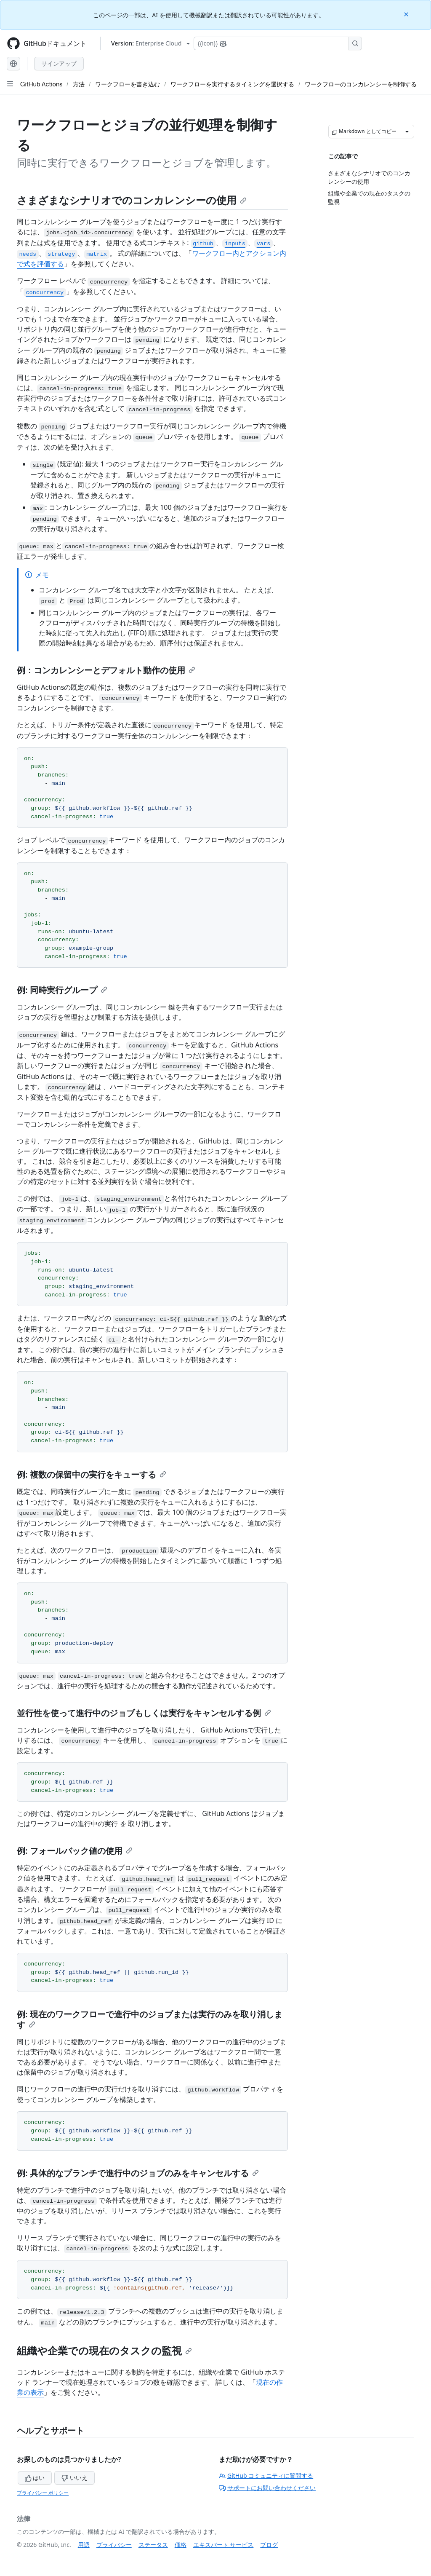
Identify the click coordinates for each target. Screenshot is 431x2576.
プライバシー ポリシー (43, 2492)
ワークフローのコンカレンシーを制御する (361, 84)
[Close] (407, 14)
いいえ (74, 2478)
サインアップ (59, 63)
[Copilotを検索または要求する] (278, 43)
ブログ (269, 2545)
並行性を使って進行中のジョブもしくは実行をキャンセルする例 (144, 1713)
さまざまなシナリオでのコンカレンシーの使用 (132, 200)
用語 (84, 2545)
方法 (79, 84)
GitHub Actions (41, 84)
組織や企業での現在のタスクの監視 (104, 2350)
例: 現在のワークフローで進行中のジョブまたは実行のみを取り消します (149, 2019)
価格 (180, 2545)
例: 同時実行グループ (62, 990)
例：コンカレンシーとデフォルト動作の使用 (106, 670)
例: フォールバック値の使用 (75, 1850)
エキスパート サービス (223, 2545)
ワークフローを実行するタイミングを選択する (232, 84)
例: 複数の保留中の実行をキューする (91, 1474)
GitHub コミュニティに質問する (266, 2476)
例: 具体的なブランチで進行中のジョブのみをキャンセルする (138, 2173)
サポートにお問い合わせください (267, 2488)
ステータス (153, 2545)
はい (35, 2478)
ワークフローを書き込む (127, 84)
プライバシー (114, 2545)
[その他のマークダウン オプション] (407, 131)
